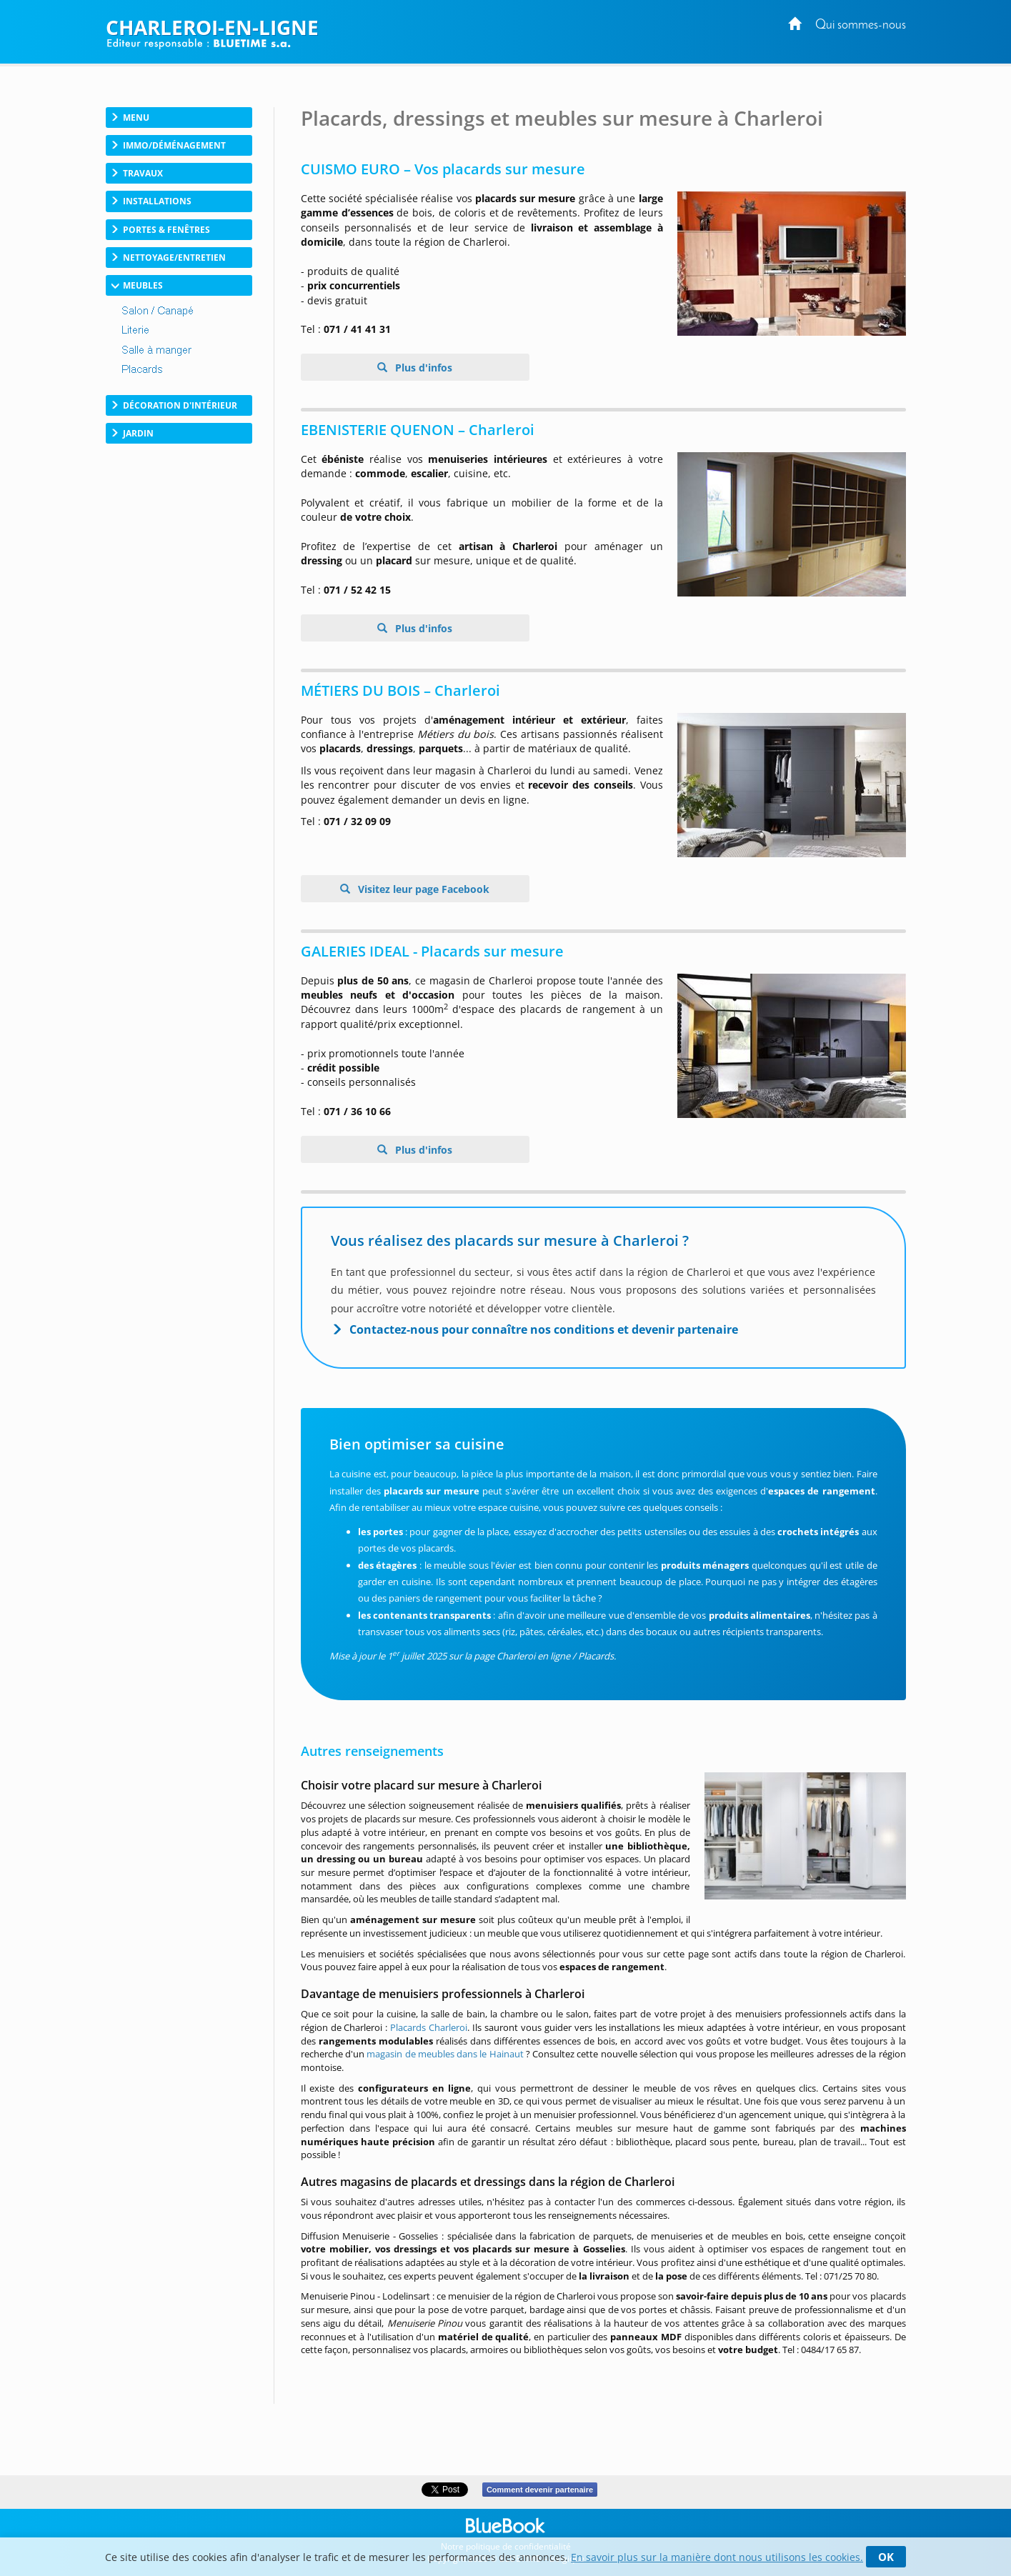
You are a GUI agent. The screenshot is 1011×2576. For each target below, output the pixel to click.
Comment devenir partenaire (540, 2489)
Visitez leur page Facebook (422, 889)
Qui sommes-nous (860, 25)
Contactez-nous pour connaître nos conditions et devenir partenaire (543, 1329)
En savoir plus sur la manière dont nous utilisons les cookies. (717, 2557)
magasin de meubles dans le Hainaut (445, 2053)
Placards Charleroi (428, 2027)
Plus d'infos (422, 367)
